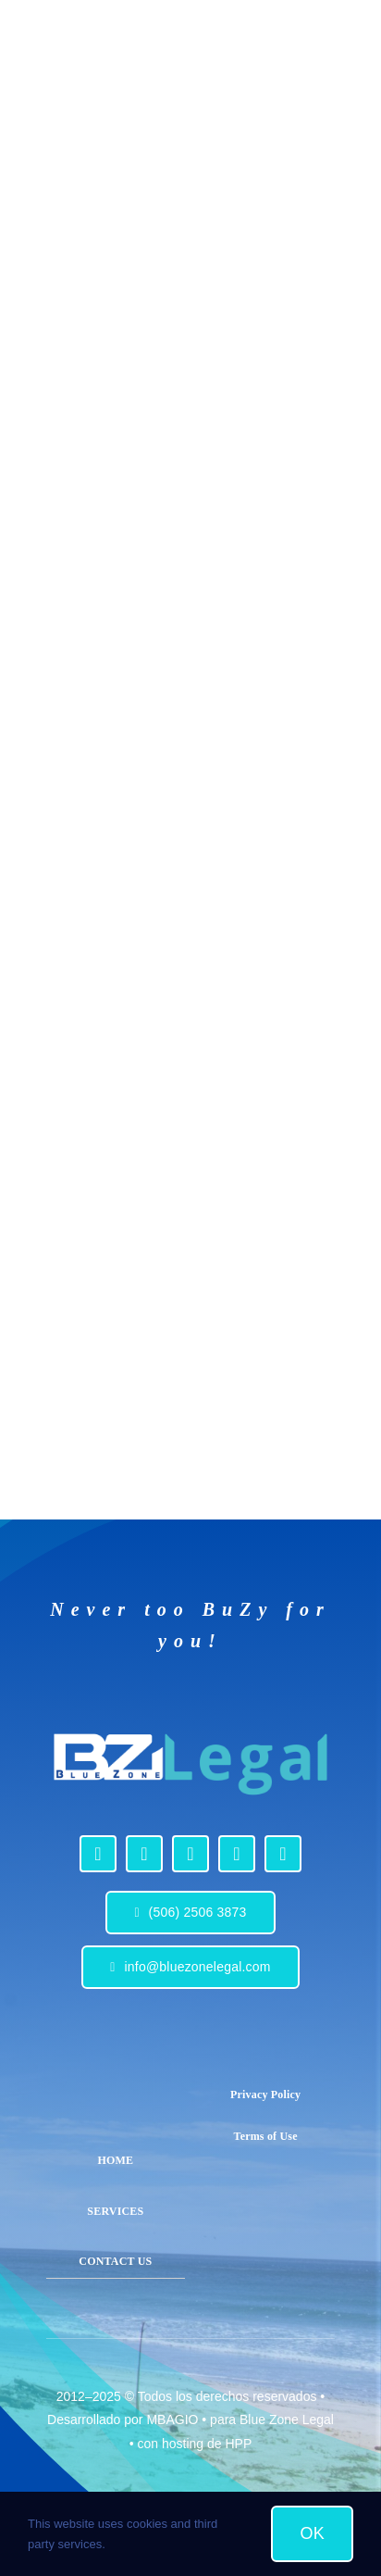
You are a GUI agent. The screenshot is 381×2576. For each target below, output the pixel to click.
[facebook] (98, 1853)
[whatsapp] (282, 1853)
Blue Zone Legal (287, 2419)
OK (312, 2533)
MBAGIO (172, 2419)
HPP (238, 2443)
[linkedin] (236, 1853)
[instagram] (144, 1853)
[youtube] (190, 1853)
